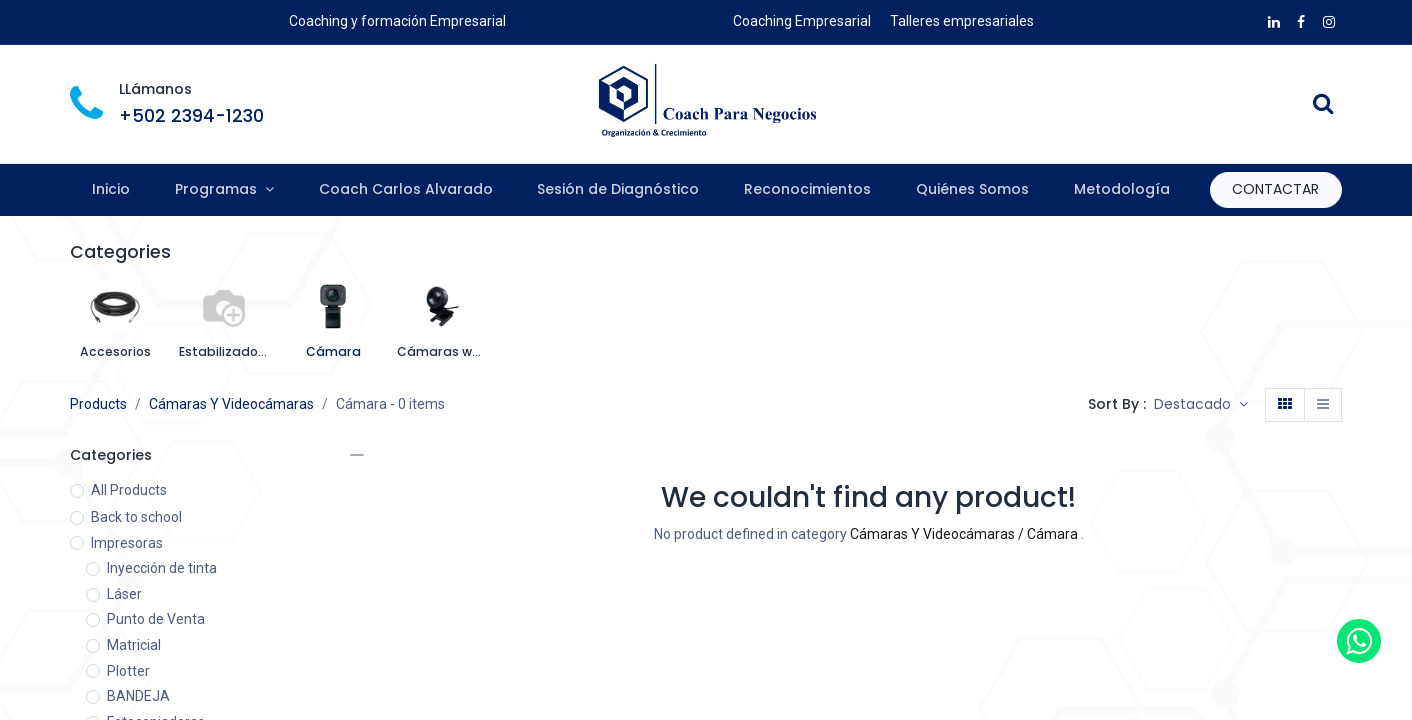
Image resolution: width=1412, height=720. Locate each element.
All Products (129, 490)
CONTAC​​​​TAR (1275, 189)
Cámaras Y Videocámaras (231, 404)
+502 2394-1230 (191, 116)
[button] (1201, 405)
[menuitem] (111, 190)
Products (98, 404)
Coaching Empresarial (802, 21)
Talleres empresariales (962, 21)
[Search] (1323, 106)
